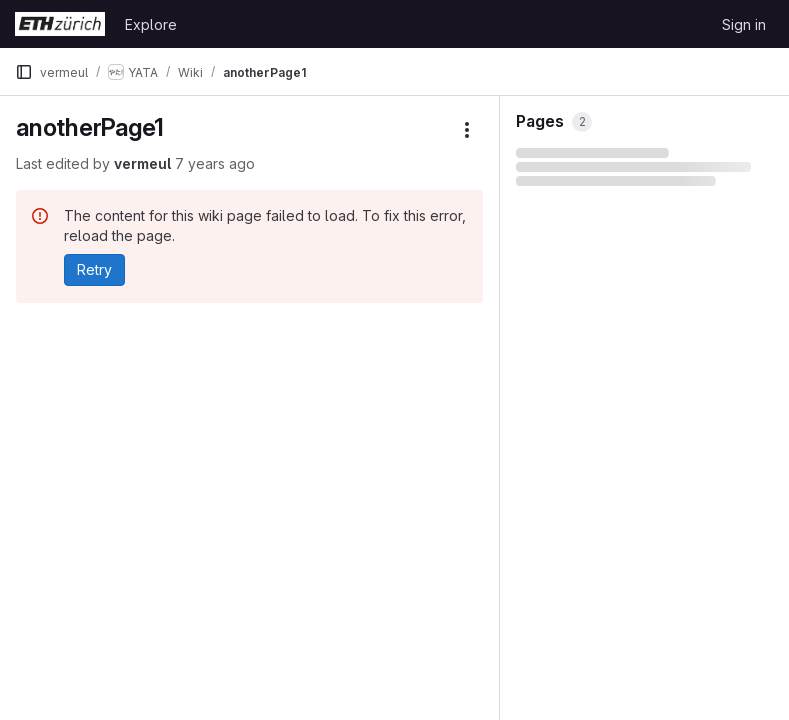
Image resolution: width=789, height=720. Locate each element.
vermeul (142, 163)
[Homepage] (60, 24)
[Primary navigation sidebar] (24, 72)
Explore (151, 24)
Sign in (744, 24)
